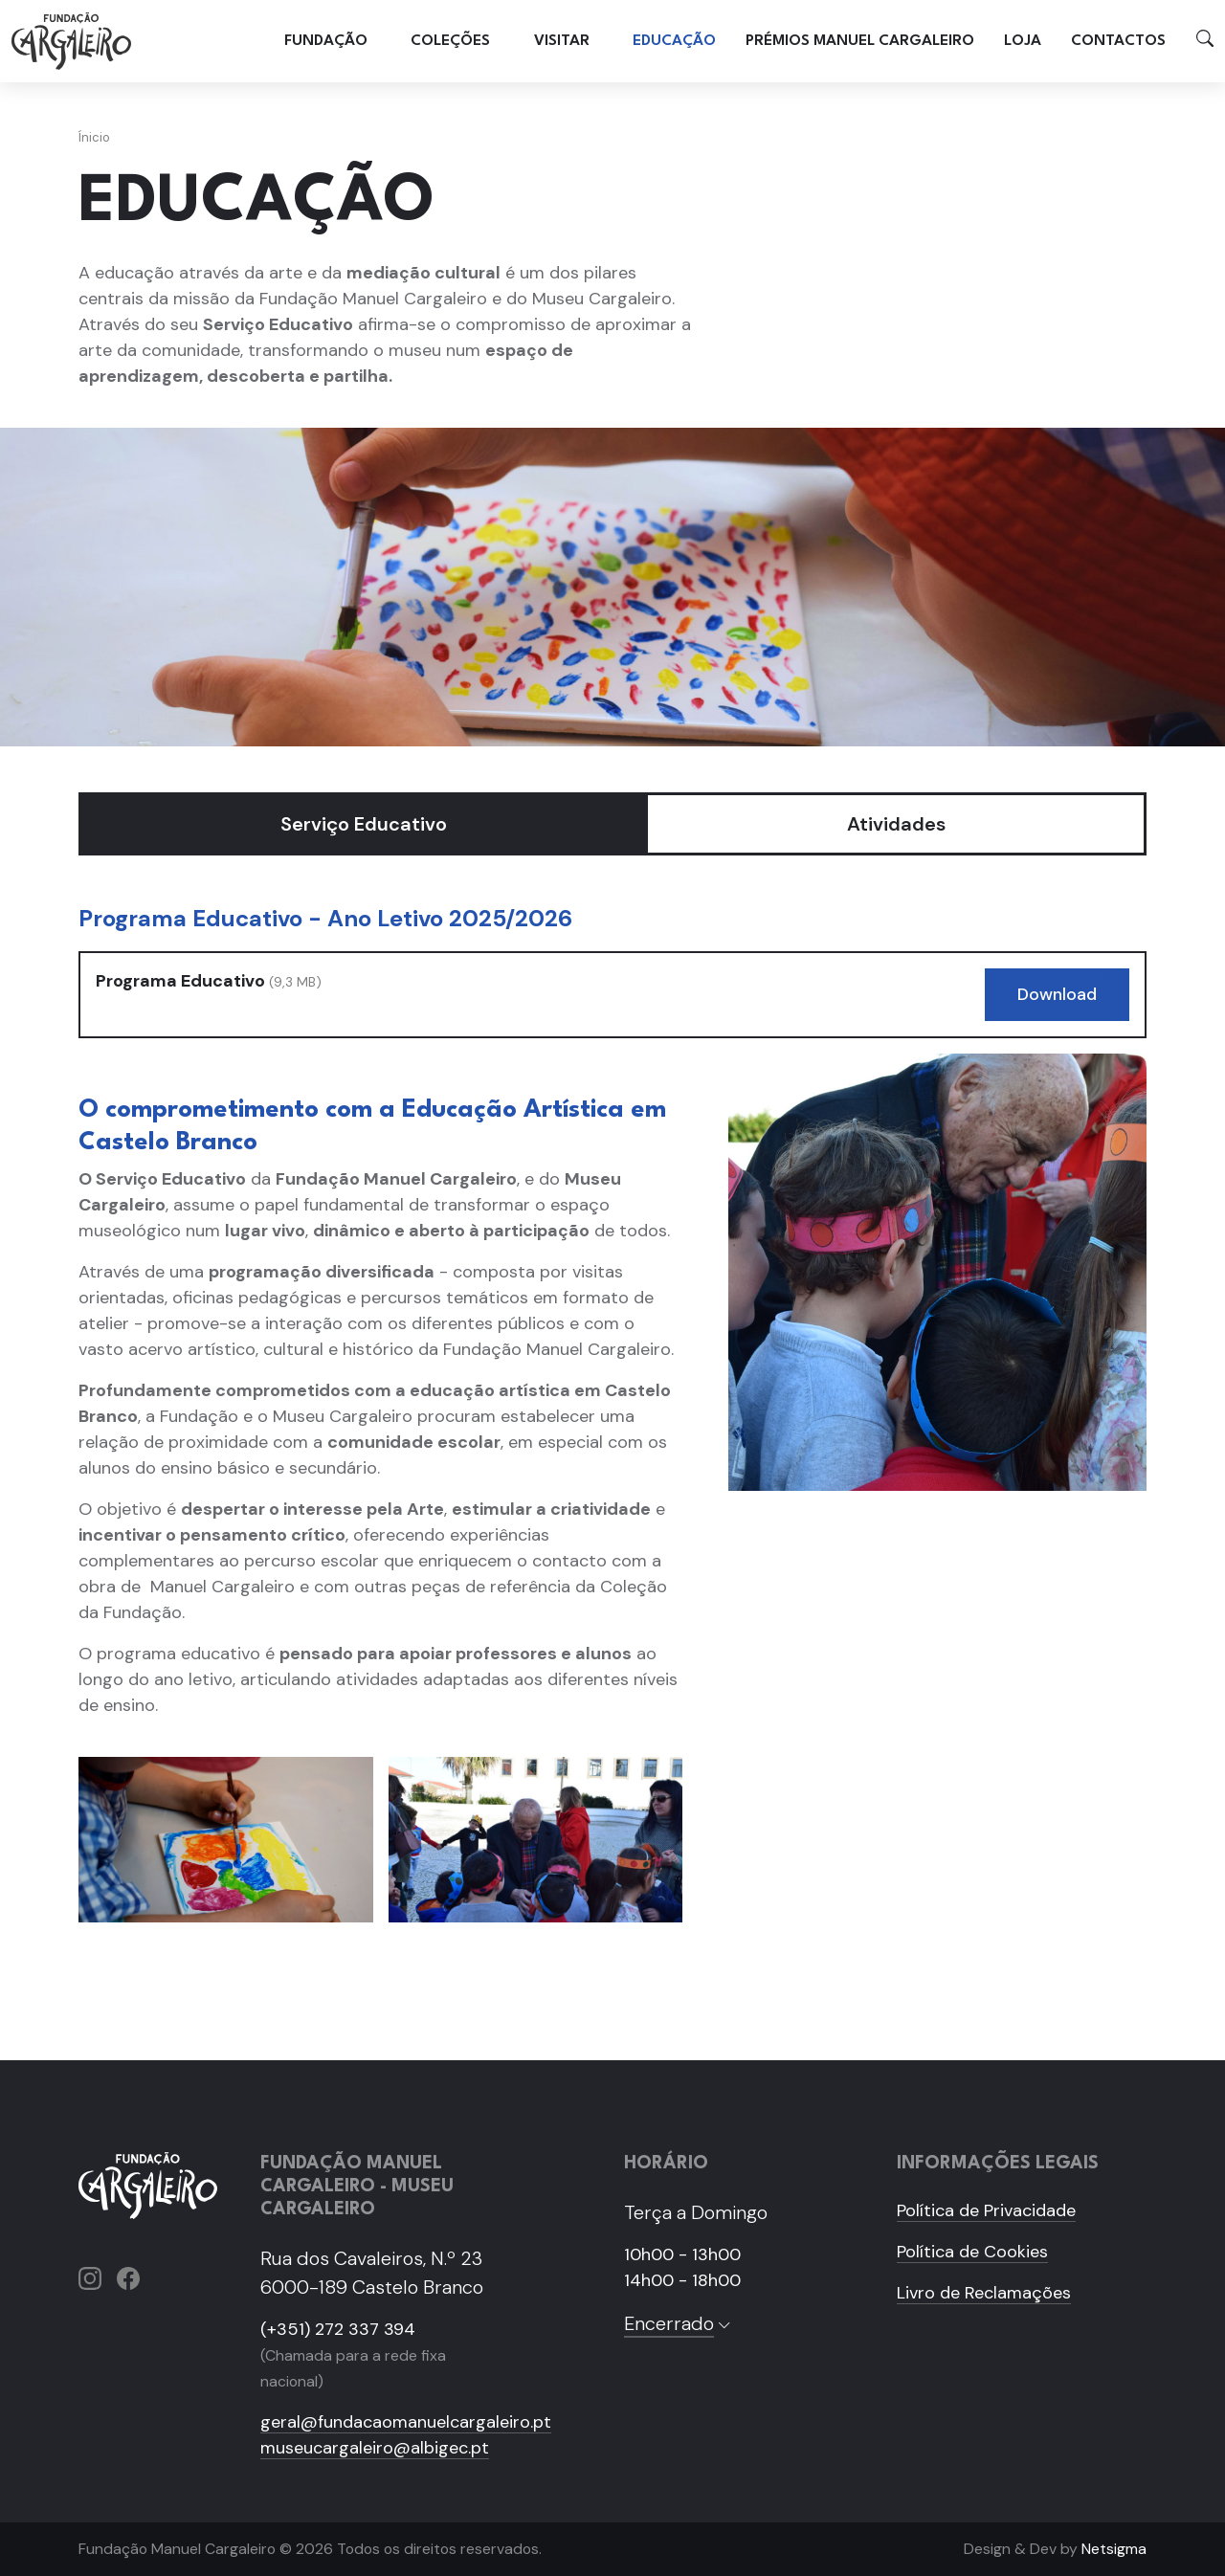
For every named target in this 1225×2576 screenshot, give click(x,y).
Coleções (450, 40)
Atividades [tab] (896, 823)
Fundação (326, 40)
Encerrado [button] (677, 2323)
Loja (1022, 40)
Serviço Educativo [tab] (363, 823)
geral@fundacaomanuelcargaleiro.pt (405, 2421)
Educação (674, 40)
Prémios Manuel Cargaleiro (860, 40)
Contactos (1118, 40)
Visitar (562, 40)
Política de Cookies (972, 2251)
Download (1057, 994)
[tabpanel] (612, 1427)
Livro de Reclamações (984, 2292)
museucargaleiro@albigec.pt (374, 2447)
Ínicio (94, 137)
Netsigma (1114, 2549)
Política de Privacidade (986, 2210)
